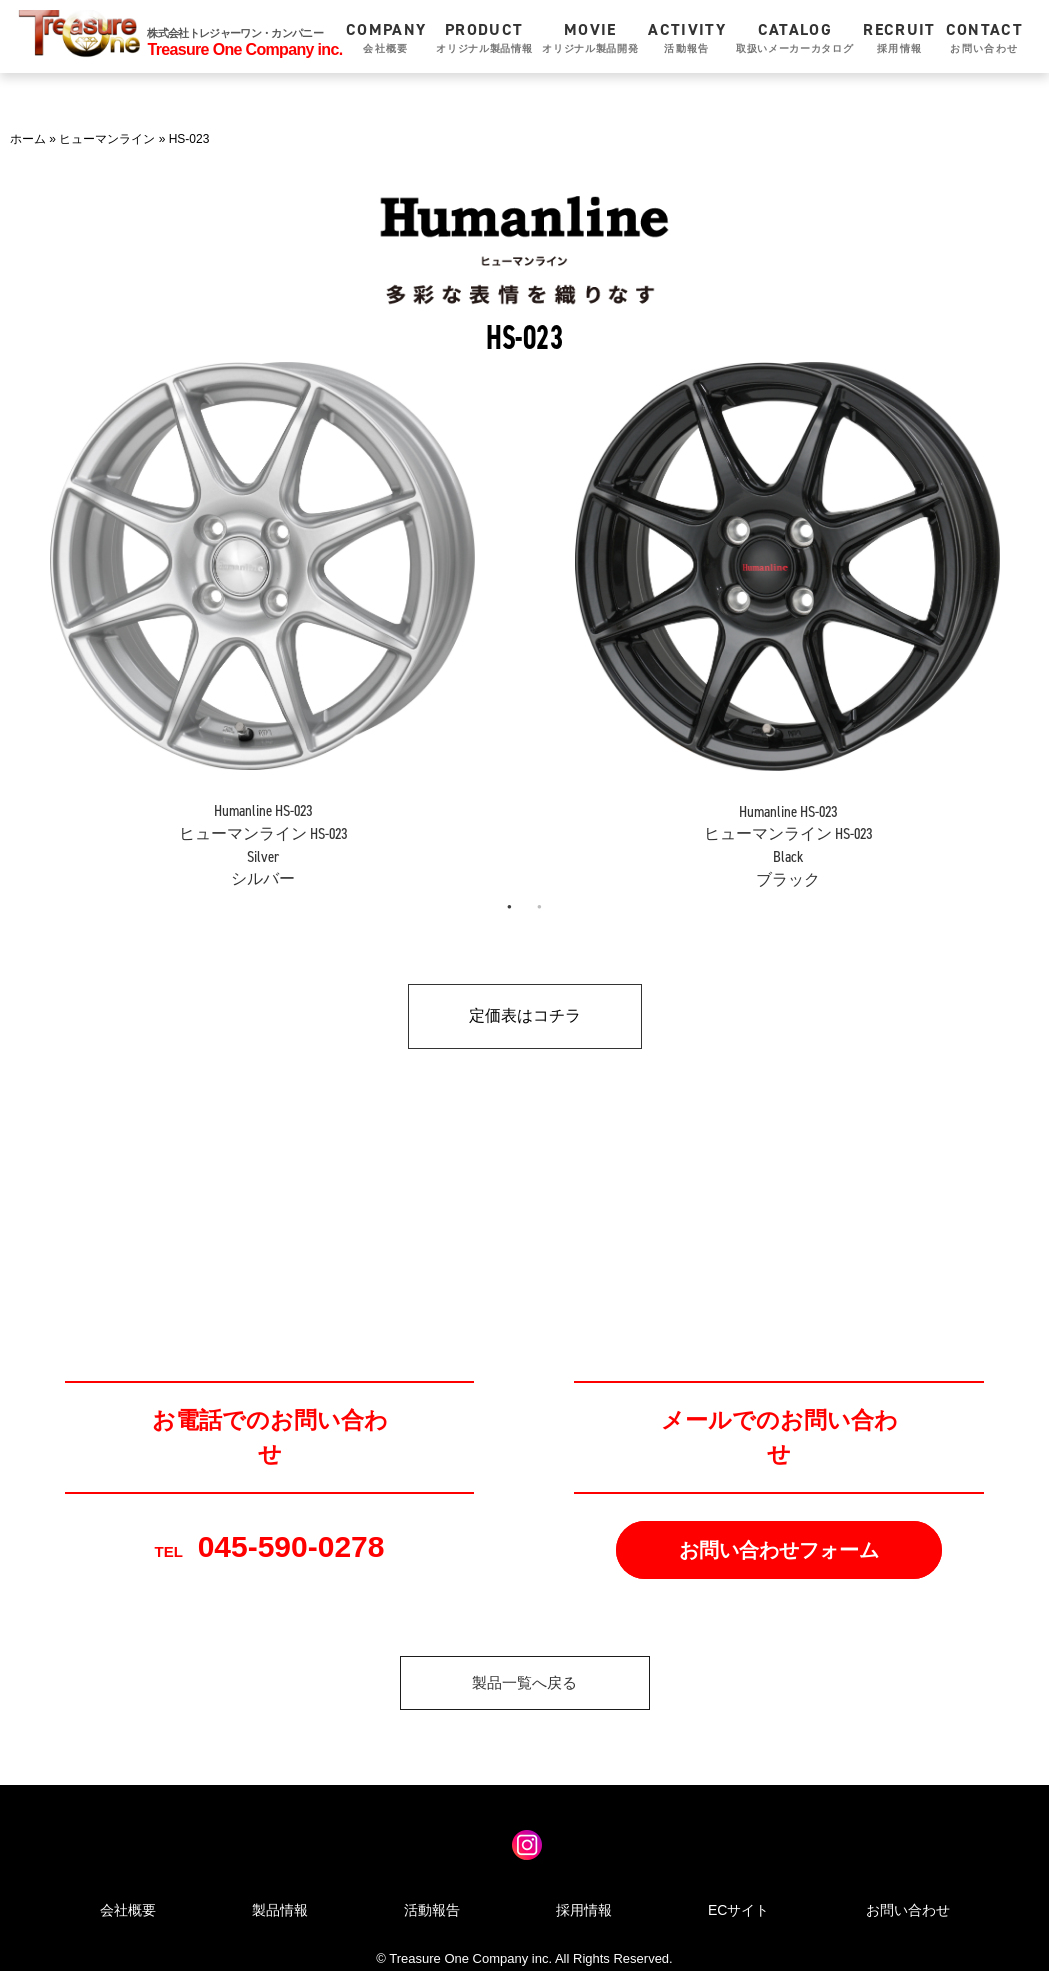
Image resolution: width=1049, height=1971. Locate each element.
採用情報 (584, 1910)
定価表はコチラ (525, 1015)
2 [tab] (540, 907)
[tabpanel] (262, 611)
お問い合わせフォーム (779, 1550)
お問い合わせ (908, 1910)
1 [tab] (510, 907)
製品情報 (280, 1910)
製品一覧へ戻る (524, 1682)
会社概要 (128, 1910)
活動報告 (432, 1910)
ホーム (28, 139)
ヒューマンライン (107, 139)
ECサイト (738, 1910)
